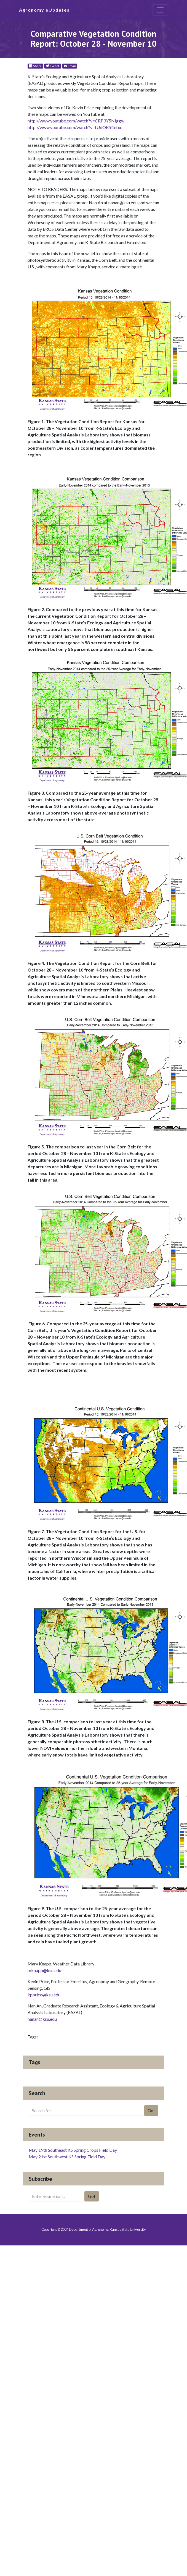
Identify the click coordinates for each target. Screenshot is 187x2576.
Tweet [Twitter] (53, 66)
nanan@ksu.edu (42, 2019)
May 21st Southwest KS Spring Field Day (67, 2156)
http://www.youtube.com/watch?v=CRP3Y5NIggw (76, 120)
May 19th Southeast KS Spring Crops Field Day (73, 2150)
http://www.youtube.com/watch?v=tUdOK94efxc (75, 127)
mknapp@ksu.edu (44, 1970)
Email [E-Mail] (70, 66)
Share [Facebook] (35, 66)
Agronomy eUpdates (44, 9)
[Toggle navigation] (160, 9)
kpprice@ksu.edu (44, 1994)
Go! (151, 2110)
